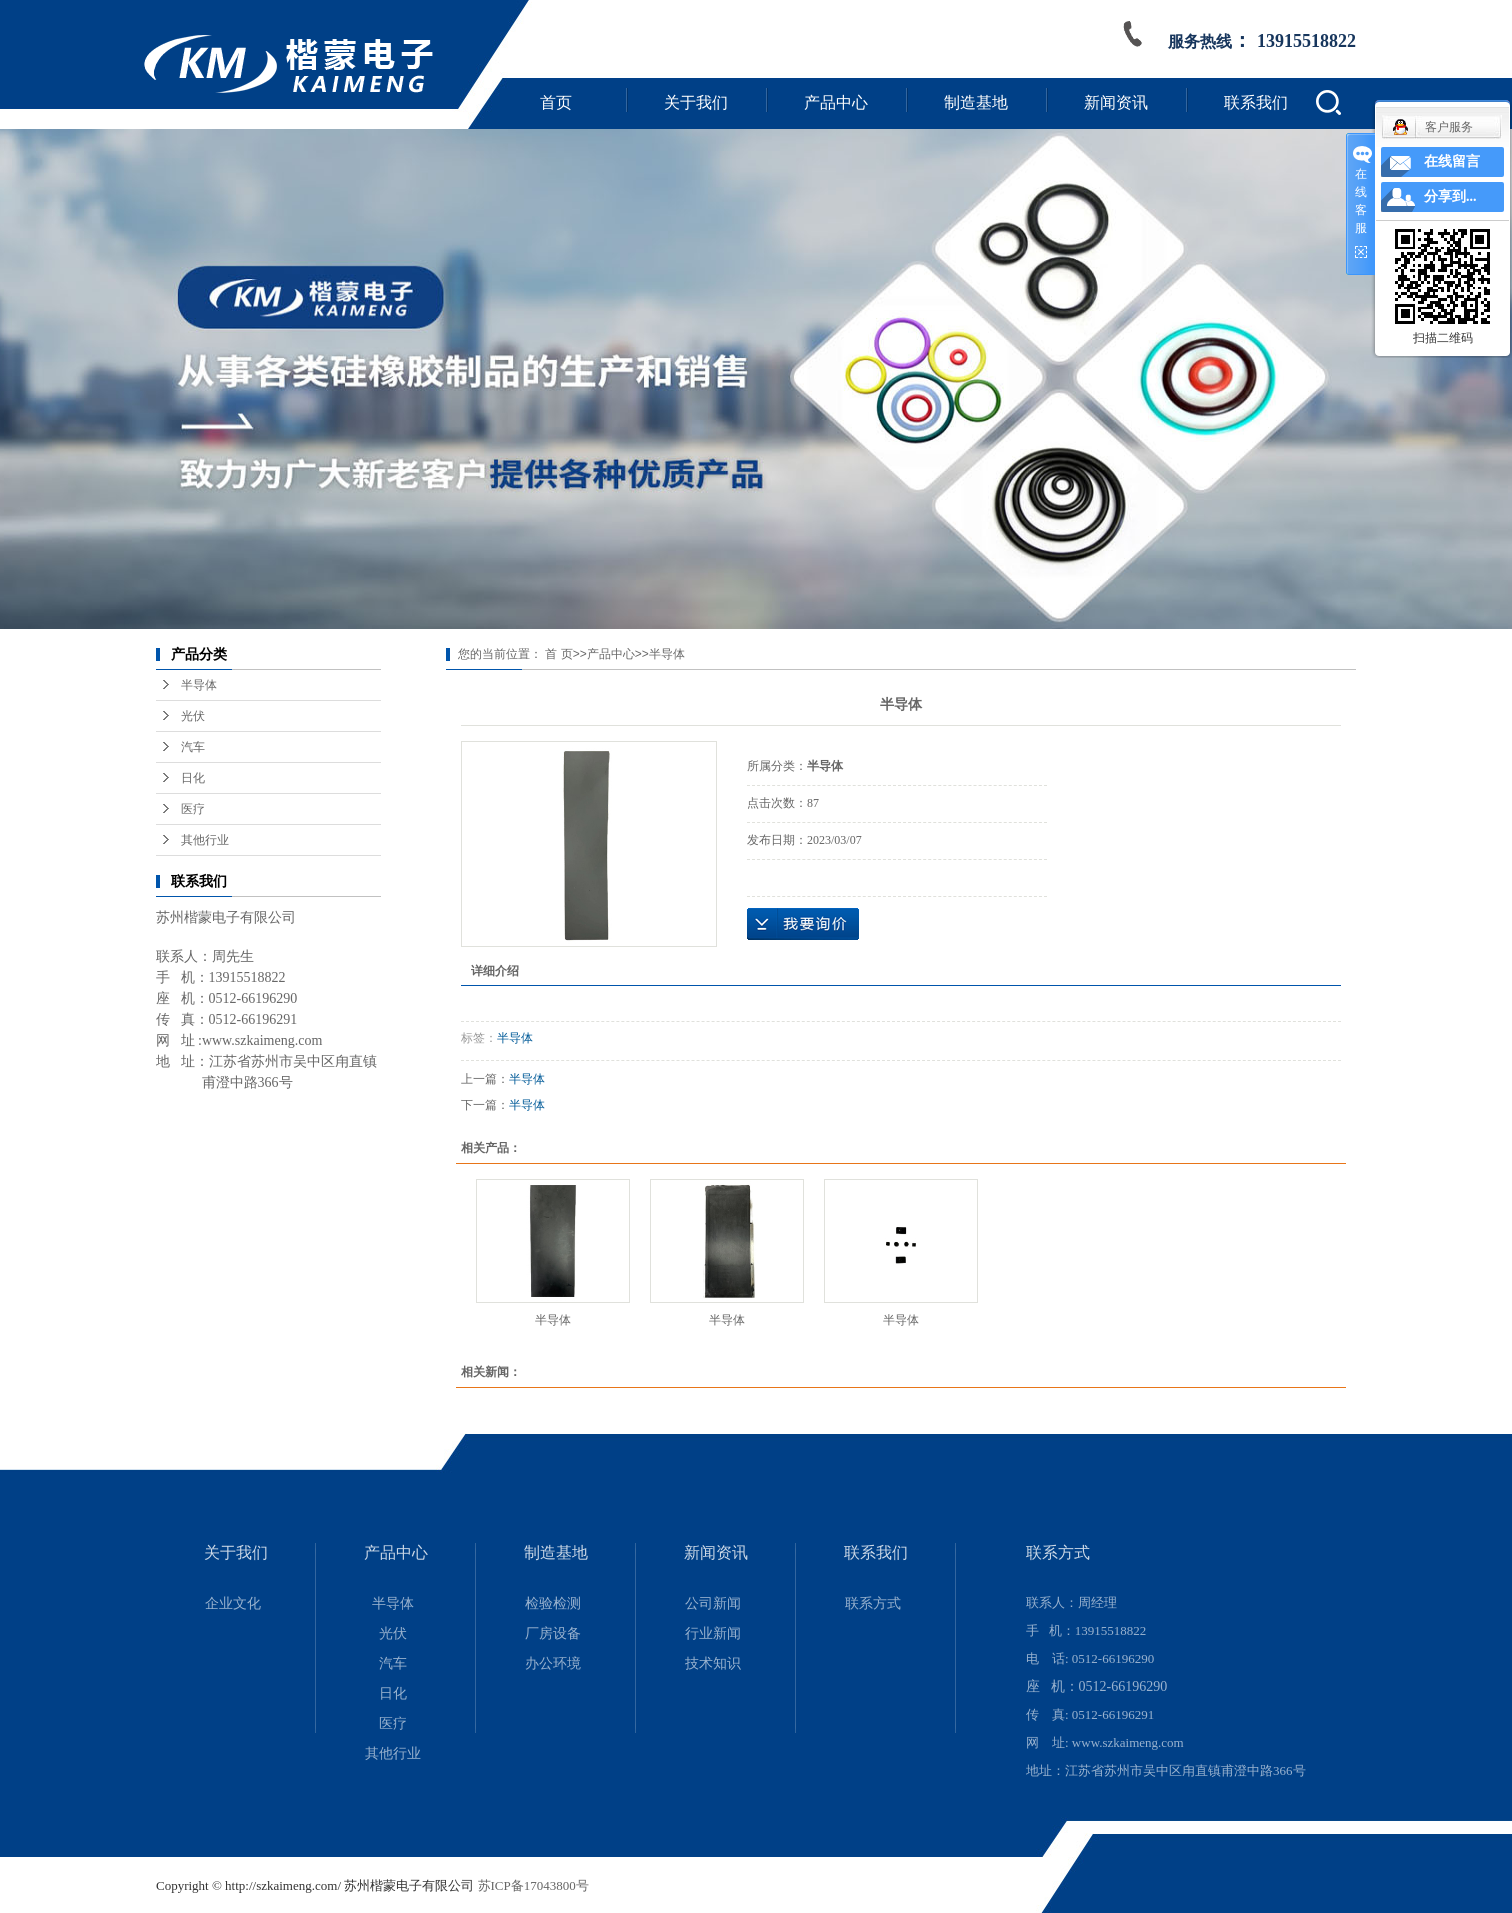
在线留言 (1452, 161)
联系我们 (1256, 102)
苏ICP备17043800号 (533, 1885)
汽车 (193, 747)
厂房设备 (553, 1633)
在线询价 (803, 924)
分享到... (1450, 196)
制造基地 (976, 102)
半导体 (199, 685)
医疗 (193, 809)
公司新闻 (713, 1603)
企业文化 (233, 1603)
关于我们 (696, 102)
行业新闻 (713, 1633)
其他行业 (205, 840)
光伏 (193, 716)
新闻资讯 (1116, 102)
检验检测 (553, 1603)
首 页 (558, 654)
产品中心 (836, 102)
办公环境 (553, 1663)
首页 (556, 102)
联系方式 (873, 1603)
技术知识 (713, 1663)
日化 (193, 778)
